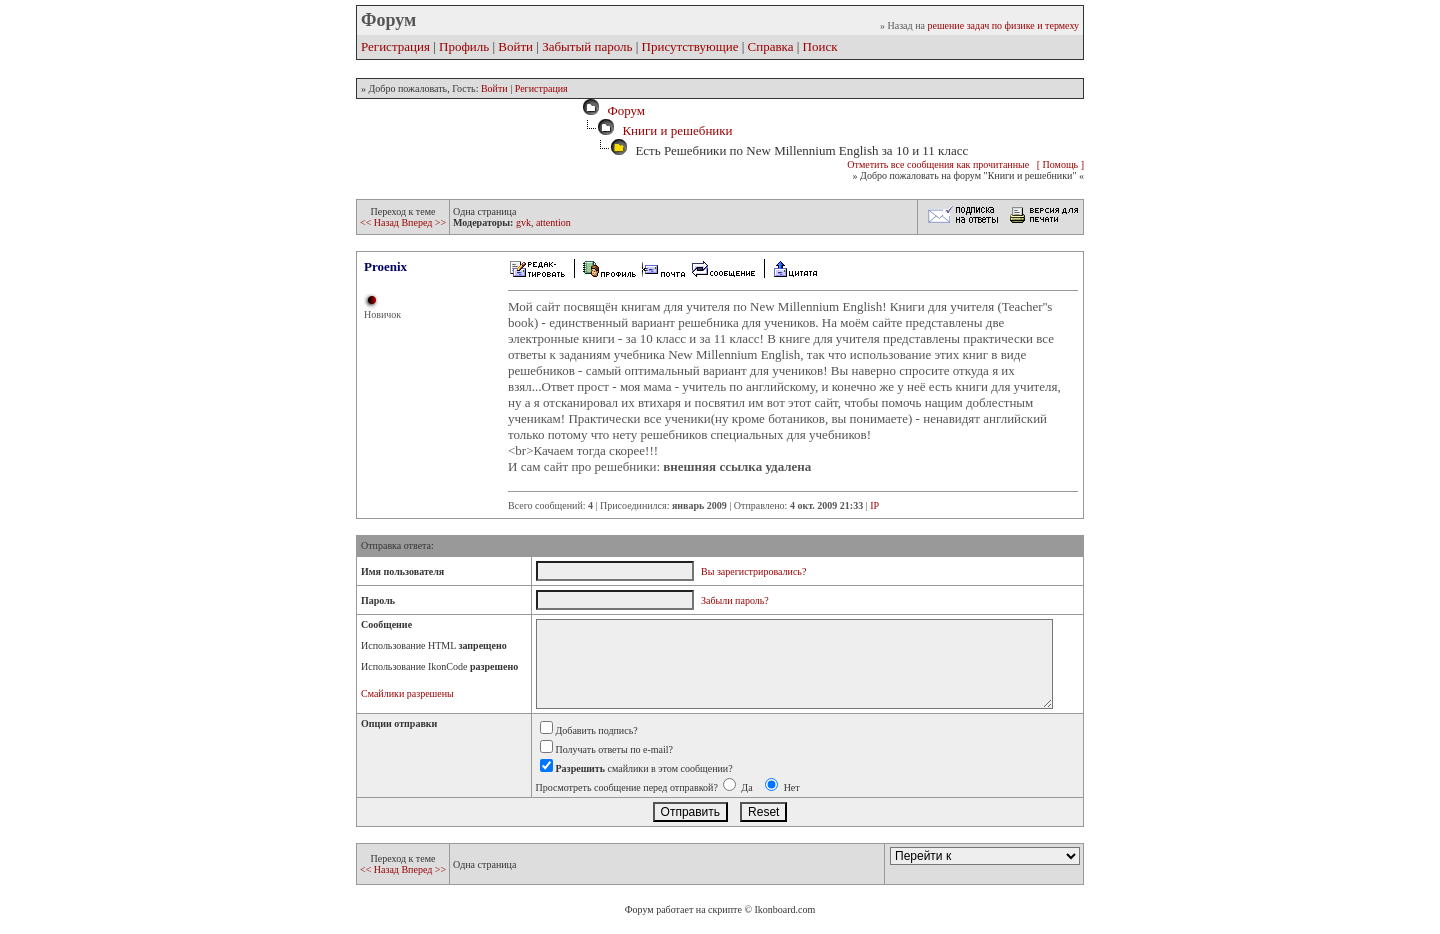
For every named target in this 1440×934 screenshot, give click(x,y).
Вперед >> (423, 222)
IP (874, 505)
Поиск (820, 46)
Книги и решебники (677, 130)
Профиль (464, 46)
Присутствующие (690, 46)
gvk (523, 222)
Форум (623, 110)
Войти (515, 46)
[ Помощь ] (1060, 164)
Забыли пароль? (735, 600)
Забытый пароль (587, 46)
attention (553, 222)
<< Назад (380, 222)
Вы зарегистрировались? (753, 571)
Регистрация (395, 46)
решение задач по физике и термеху (1003, 25)
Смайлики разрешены (407, 693)
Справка (771, 46)
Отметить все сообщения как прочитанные (938, 164)
